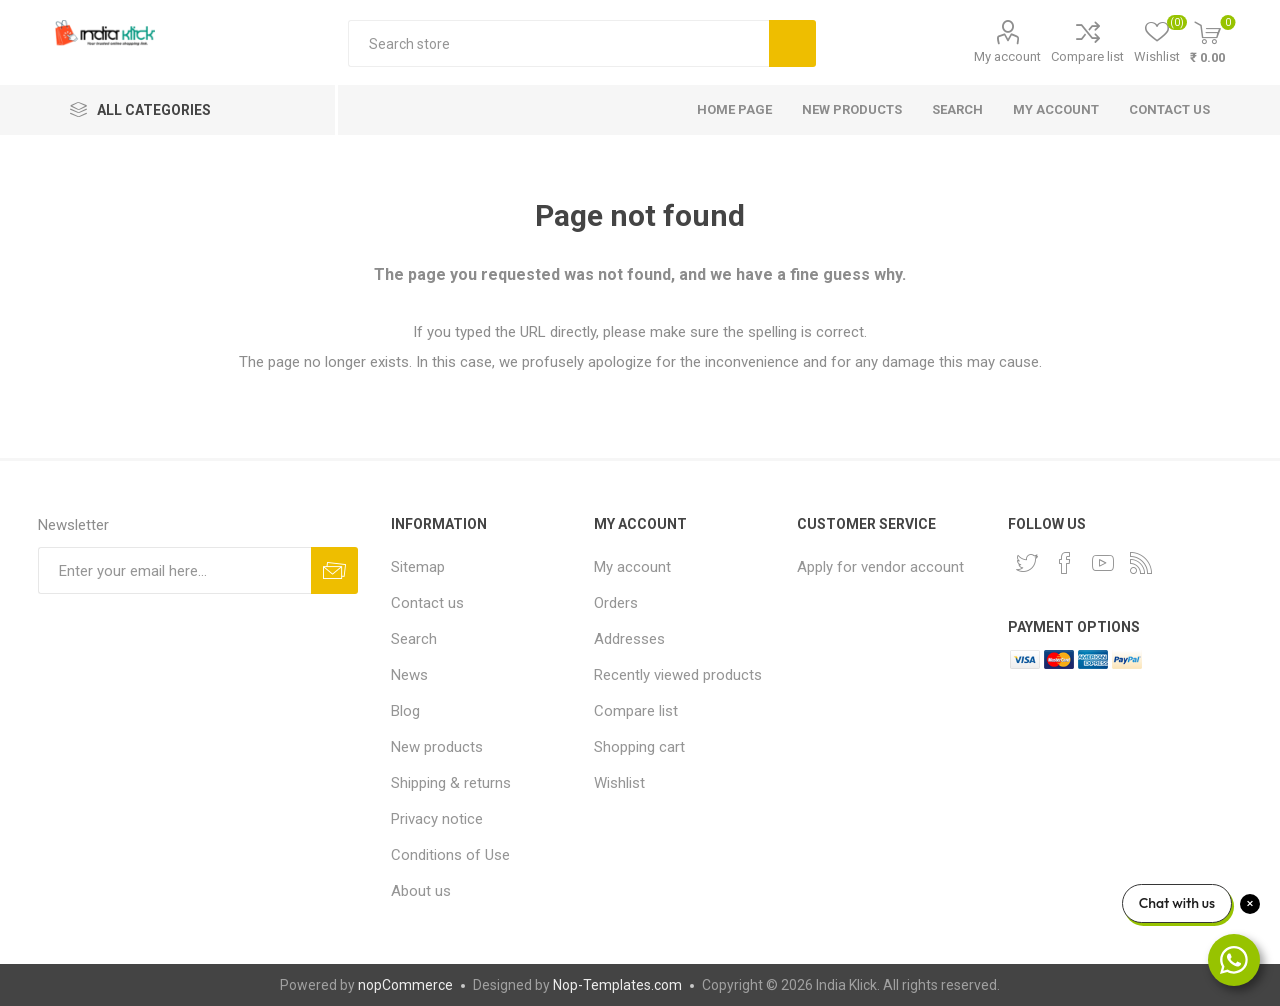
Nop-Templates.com (617, 985)
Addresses (629, 639)
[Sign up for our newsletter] (174, 570)
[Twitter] (1027, 563)
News (409, 675)
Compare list (1087, 56)
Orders (616, 603)
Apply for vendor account (880, 567)
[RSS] (1141, 563)
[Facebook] (1065, 563)
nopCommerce (405, 985)
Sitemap (418, 567)
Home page (734, 109)
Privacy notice (437, 819)
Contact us (1169, 109)
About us (421, 891)
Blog (405, 711)
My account (1007, 56)
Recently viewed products (678, 675)
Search (792, 43)
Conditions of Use (450, 855)
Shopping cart (639, 747)
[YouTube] (1103, 563)
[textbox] (558, 43)
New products (852, 109)
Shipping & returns (451, 783)
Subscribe (334, 570)
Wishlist (619, 783)
